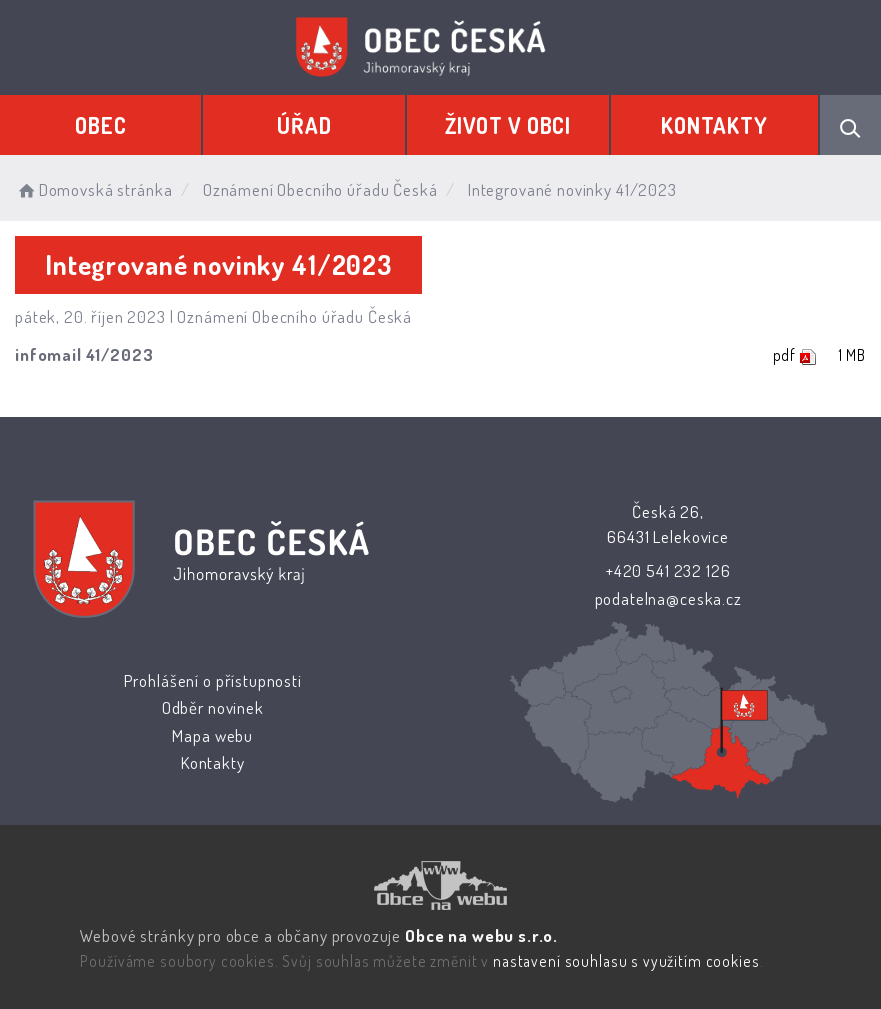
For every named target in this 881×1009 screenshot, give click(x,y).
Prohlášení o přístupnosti (213, 680)
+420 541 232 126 (668, 570)
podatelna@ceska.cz (667, 598)
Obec (100, 125)
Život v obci (508, 125)
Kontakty (714, 125)
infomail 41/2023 (84, 354)
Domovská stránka (93, 189)
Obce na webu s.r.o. (481, 935)
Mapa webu (212, 735)
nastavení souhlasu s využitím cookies (626, 961)
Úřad (304, 125)
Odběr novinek (213, 707)
